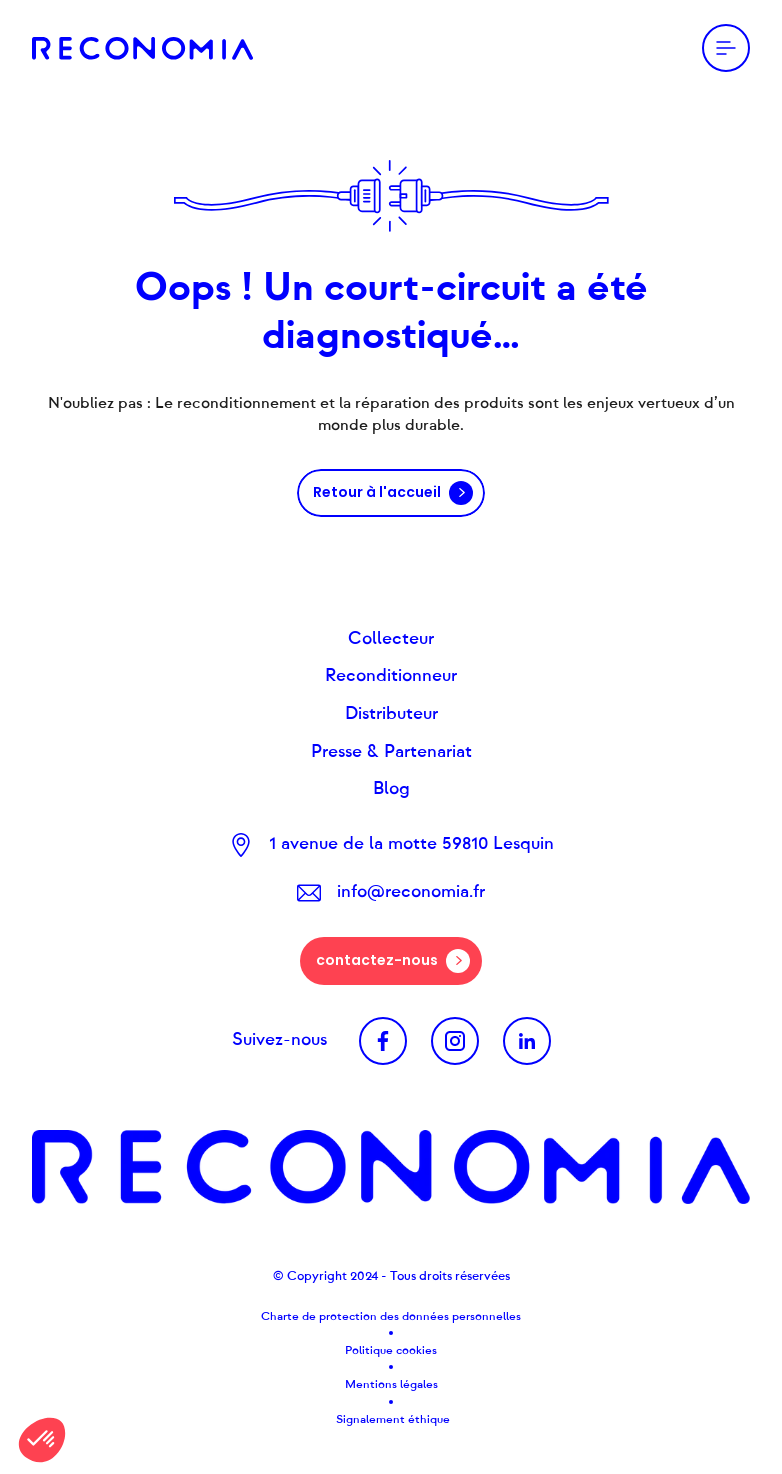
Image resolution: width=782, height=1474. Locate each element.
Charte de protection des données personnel (383, 1316)
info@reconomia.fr (411, 892)
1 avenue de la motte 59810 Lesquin (411, 844)
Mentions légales (391, 1384)
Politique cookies (391, 1350)
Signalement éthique (391, 1419)
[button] (42, 1440)
